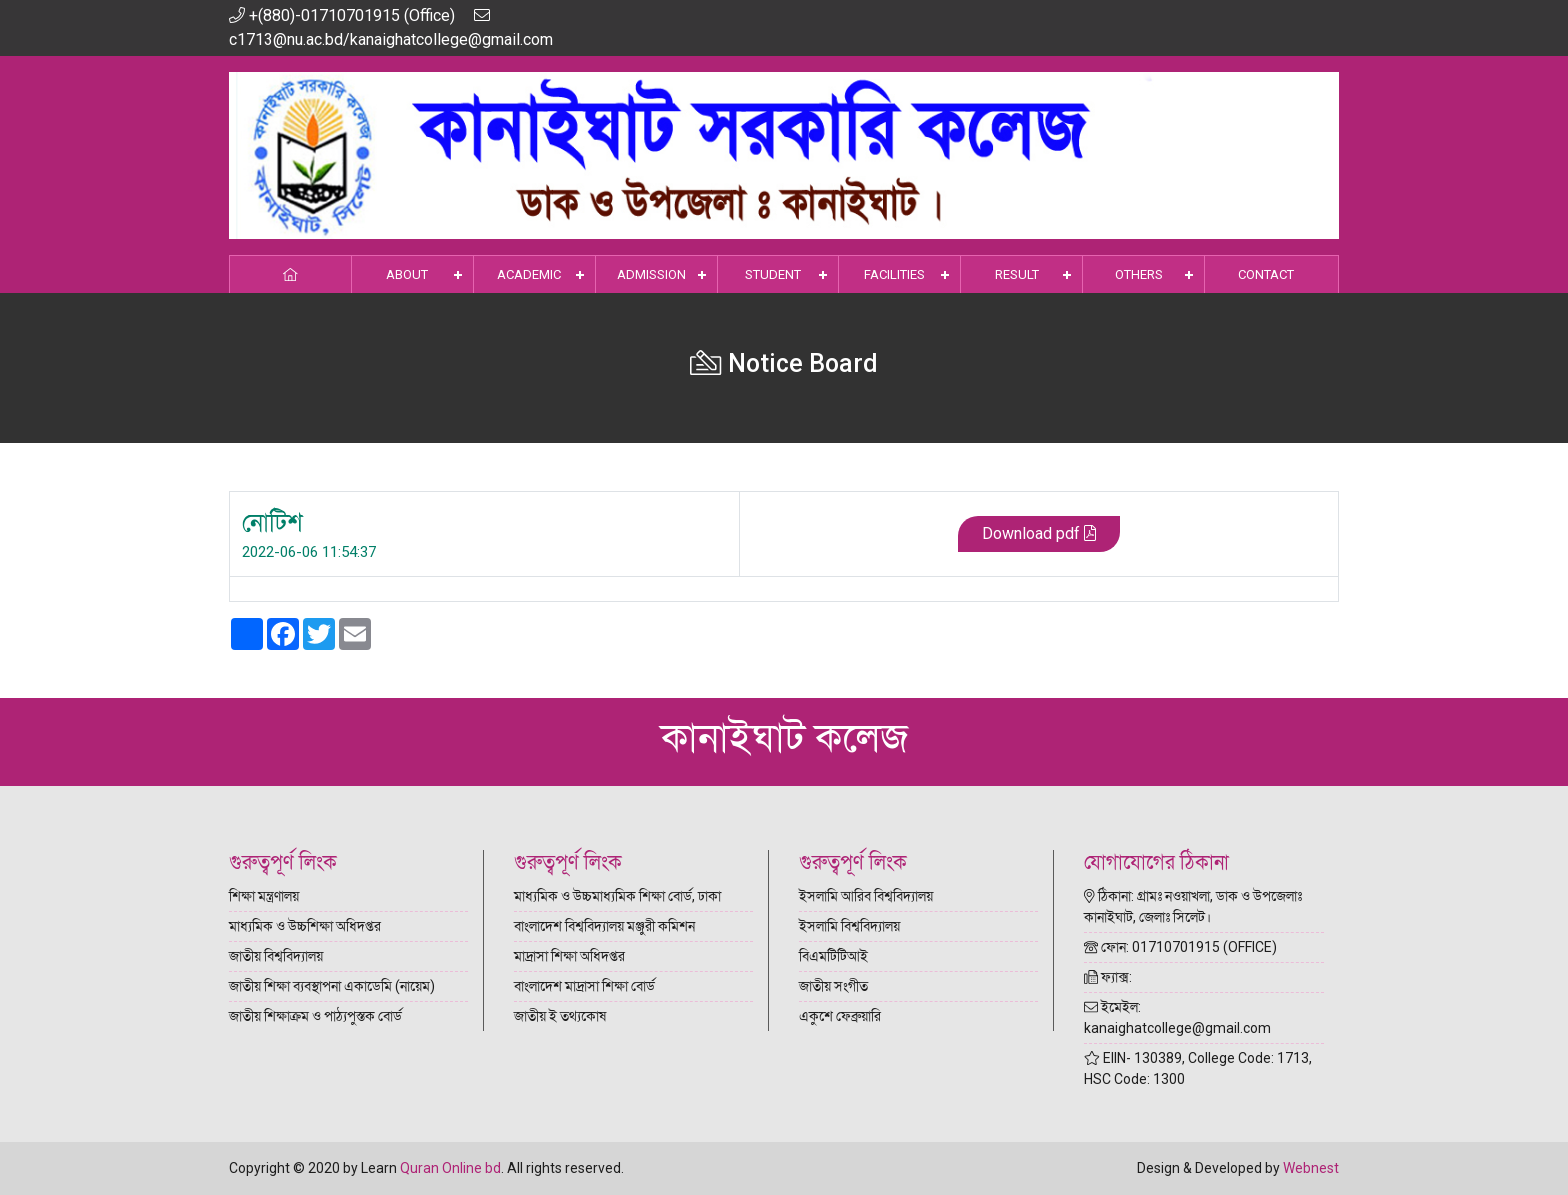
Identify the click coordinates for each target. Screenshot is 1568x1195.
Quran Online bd (450, 1168)
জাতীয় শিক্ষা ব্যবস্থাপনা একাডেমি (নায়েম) (332, 986)
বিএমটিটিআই (833, 956)
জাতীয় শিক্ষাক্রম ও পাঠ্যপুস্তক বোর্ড (315, 1016)
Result (1017, 274)
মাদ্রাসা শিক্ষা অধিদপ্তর (569, 956)
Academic (529, 274)
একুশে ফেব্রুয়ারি (840, 1016)
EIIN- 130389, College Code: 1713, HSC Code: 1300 (1198, 1068)
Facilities (894, 274)
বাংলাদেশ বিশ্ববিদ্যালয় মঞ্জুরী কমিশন (604, 926)
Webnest (1311, 1168)
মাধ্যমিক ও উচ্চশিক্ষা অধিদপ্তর (305, 926)
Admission (651, 274)
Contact (1266, 274)
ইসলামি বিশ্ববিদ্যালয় (849, 926)
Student (773, 274)
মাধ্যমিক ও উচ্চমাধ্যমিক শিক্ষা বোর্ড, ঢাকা (617, 896)
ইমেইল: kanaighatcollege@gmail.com (1177, 1017)
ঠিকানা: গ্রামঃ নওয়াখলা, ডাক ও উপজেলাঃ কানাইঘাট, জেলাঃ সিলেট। (1193, 906)
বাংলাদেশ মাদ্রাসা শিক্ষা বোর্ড (584, 986)
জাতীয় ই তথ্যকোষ (560, 1016)
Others (1139, 274)
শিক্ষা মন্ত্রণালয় (264, 896)
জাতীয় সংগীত (833, 986)
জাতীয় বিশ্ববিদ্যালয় (276, 956)
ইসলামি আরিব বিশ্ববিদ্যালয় (866, 896)
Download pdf (1039, 534)
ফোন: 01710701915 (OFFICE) (1180, 947)
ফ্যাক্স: (1108, 977)
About (407, 274)
